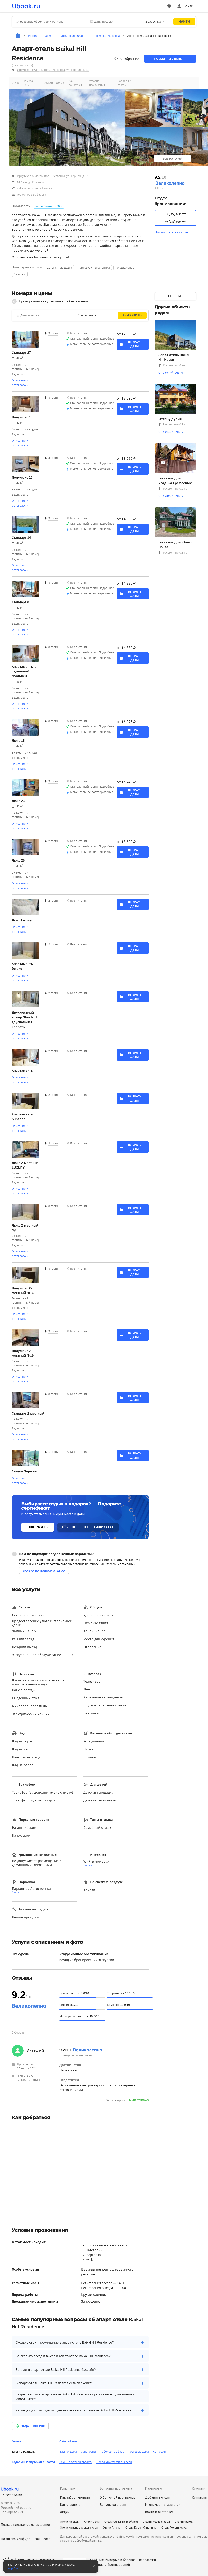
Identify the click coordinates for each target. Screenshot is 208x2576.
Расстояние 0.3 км (172, 552)
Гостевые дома (139, 2451)
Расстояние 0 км (171, 365)
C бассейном (68, 2441)
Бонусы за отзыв (113, 2505)
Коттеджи (159, 2451)
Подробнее (13, 2568)
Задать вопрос (30, 2426)
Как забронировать (75, 2497)
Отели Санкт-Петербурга (121, 2521)
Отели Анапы (112, 2527)
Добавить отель (157, 2497)
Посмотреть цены (168, 58)
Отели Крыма (184, 2521)
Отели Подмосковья (156, 2521)
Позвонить (175, 296)
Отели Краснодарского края (79, 2527)
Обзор (16, 82)
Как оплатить (70, 2505)
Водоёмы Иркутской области (33, 2462)
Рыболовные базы (112, 2451)
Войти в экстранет (159, 2512)
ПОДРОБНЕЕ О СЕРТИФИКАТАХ (88, 1527)
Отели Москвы (69, 2521)
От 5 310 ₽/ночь (169, 495)
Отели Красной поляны (141, 2527)
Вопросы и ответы (124, 82)
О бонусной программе (118, 2497)
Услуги (48, 82)
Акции (65, 2512)
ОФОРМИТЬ (38, 1527)
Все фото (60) (173, 158)
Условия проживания (97, 82)
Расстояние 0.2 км (172, 488)
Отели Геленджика (174, 2527)
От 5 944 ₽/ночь (169, 431)
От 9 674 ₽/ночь (169, 372)
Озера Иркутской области (114, 2462)
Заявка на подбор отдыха (44, 1570)
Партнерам (153, 2488)
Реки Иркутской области (75, 2462)
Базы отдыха (68, 2451)
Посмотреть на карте (171, 232)
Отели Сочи (92, 2521)
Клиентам (67, 2488)
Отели (16, 2441)
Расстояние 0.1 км (172, 424)
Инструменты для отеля (163, 2505)
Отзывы (61, 82)
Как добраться (75, 82)
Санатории (88, 2451)
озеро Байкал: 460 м (48, 206)
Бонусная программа (116, 2488)
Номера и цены (29, 82)
